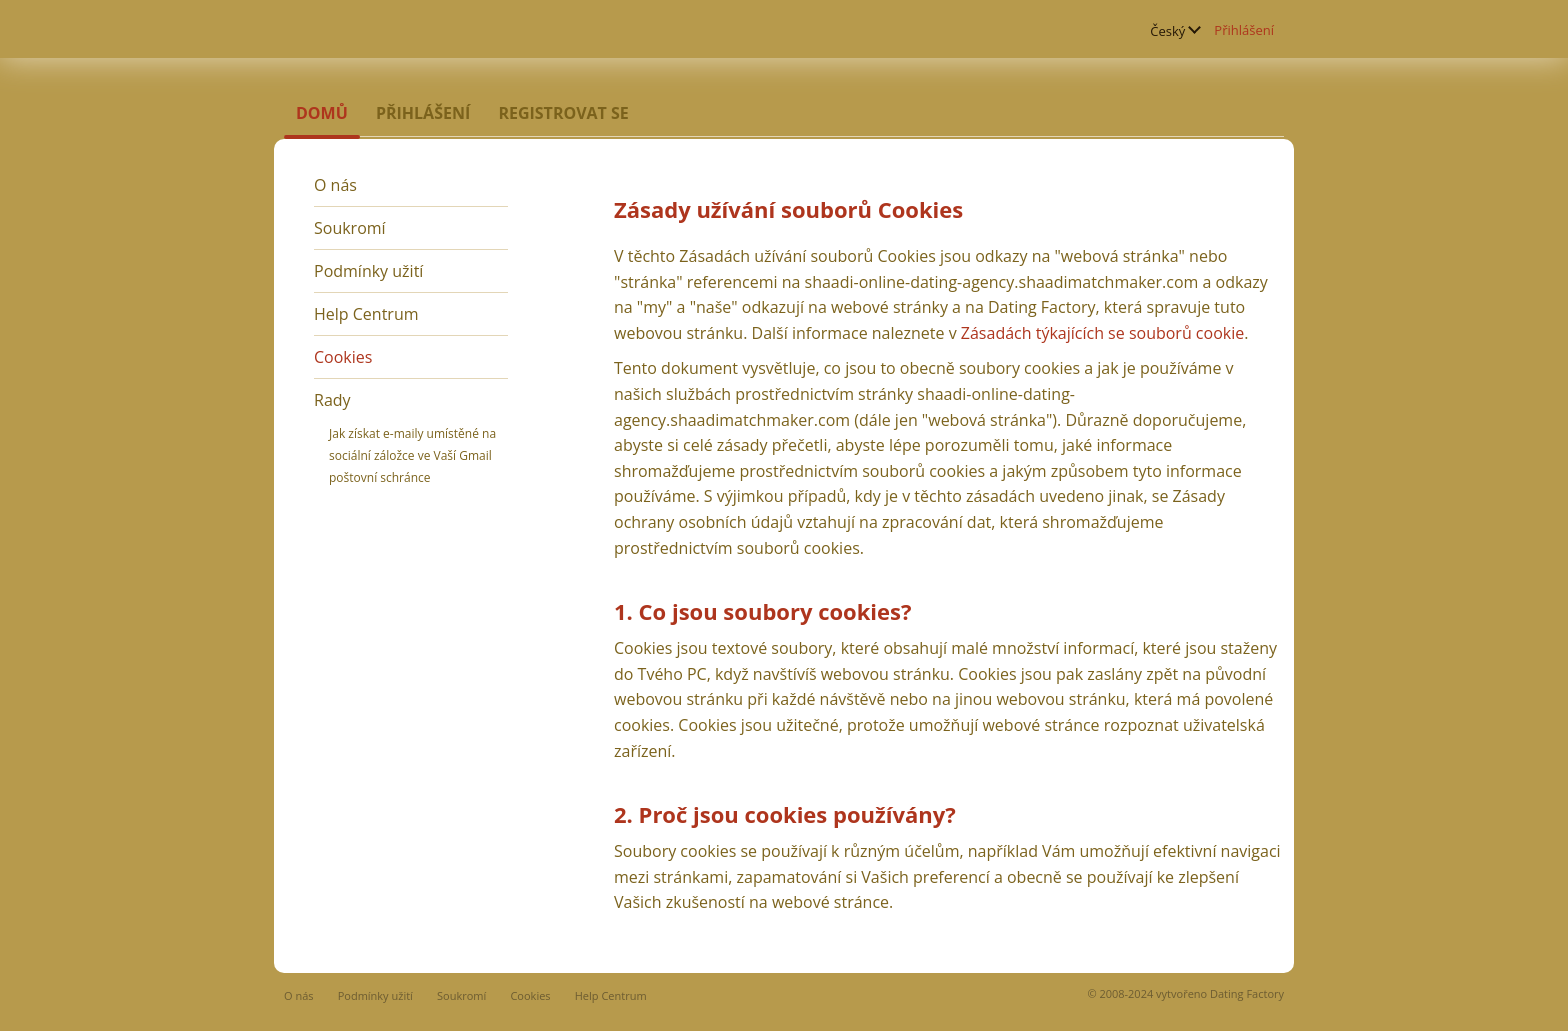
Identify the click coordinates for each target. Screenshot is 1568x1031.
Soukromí (350, 228)
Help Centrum (366, 314)
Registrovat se (563, 113)
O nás (335, 185)
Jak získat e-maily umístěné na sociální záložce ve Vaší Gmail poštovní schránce (412, 455)
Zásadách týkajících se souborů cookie (1102, 333)
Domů (322, 113)
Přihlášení (1244, 30)
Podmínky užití (368, 271)
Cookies (343, 357)
